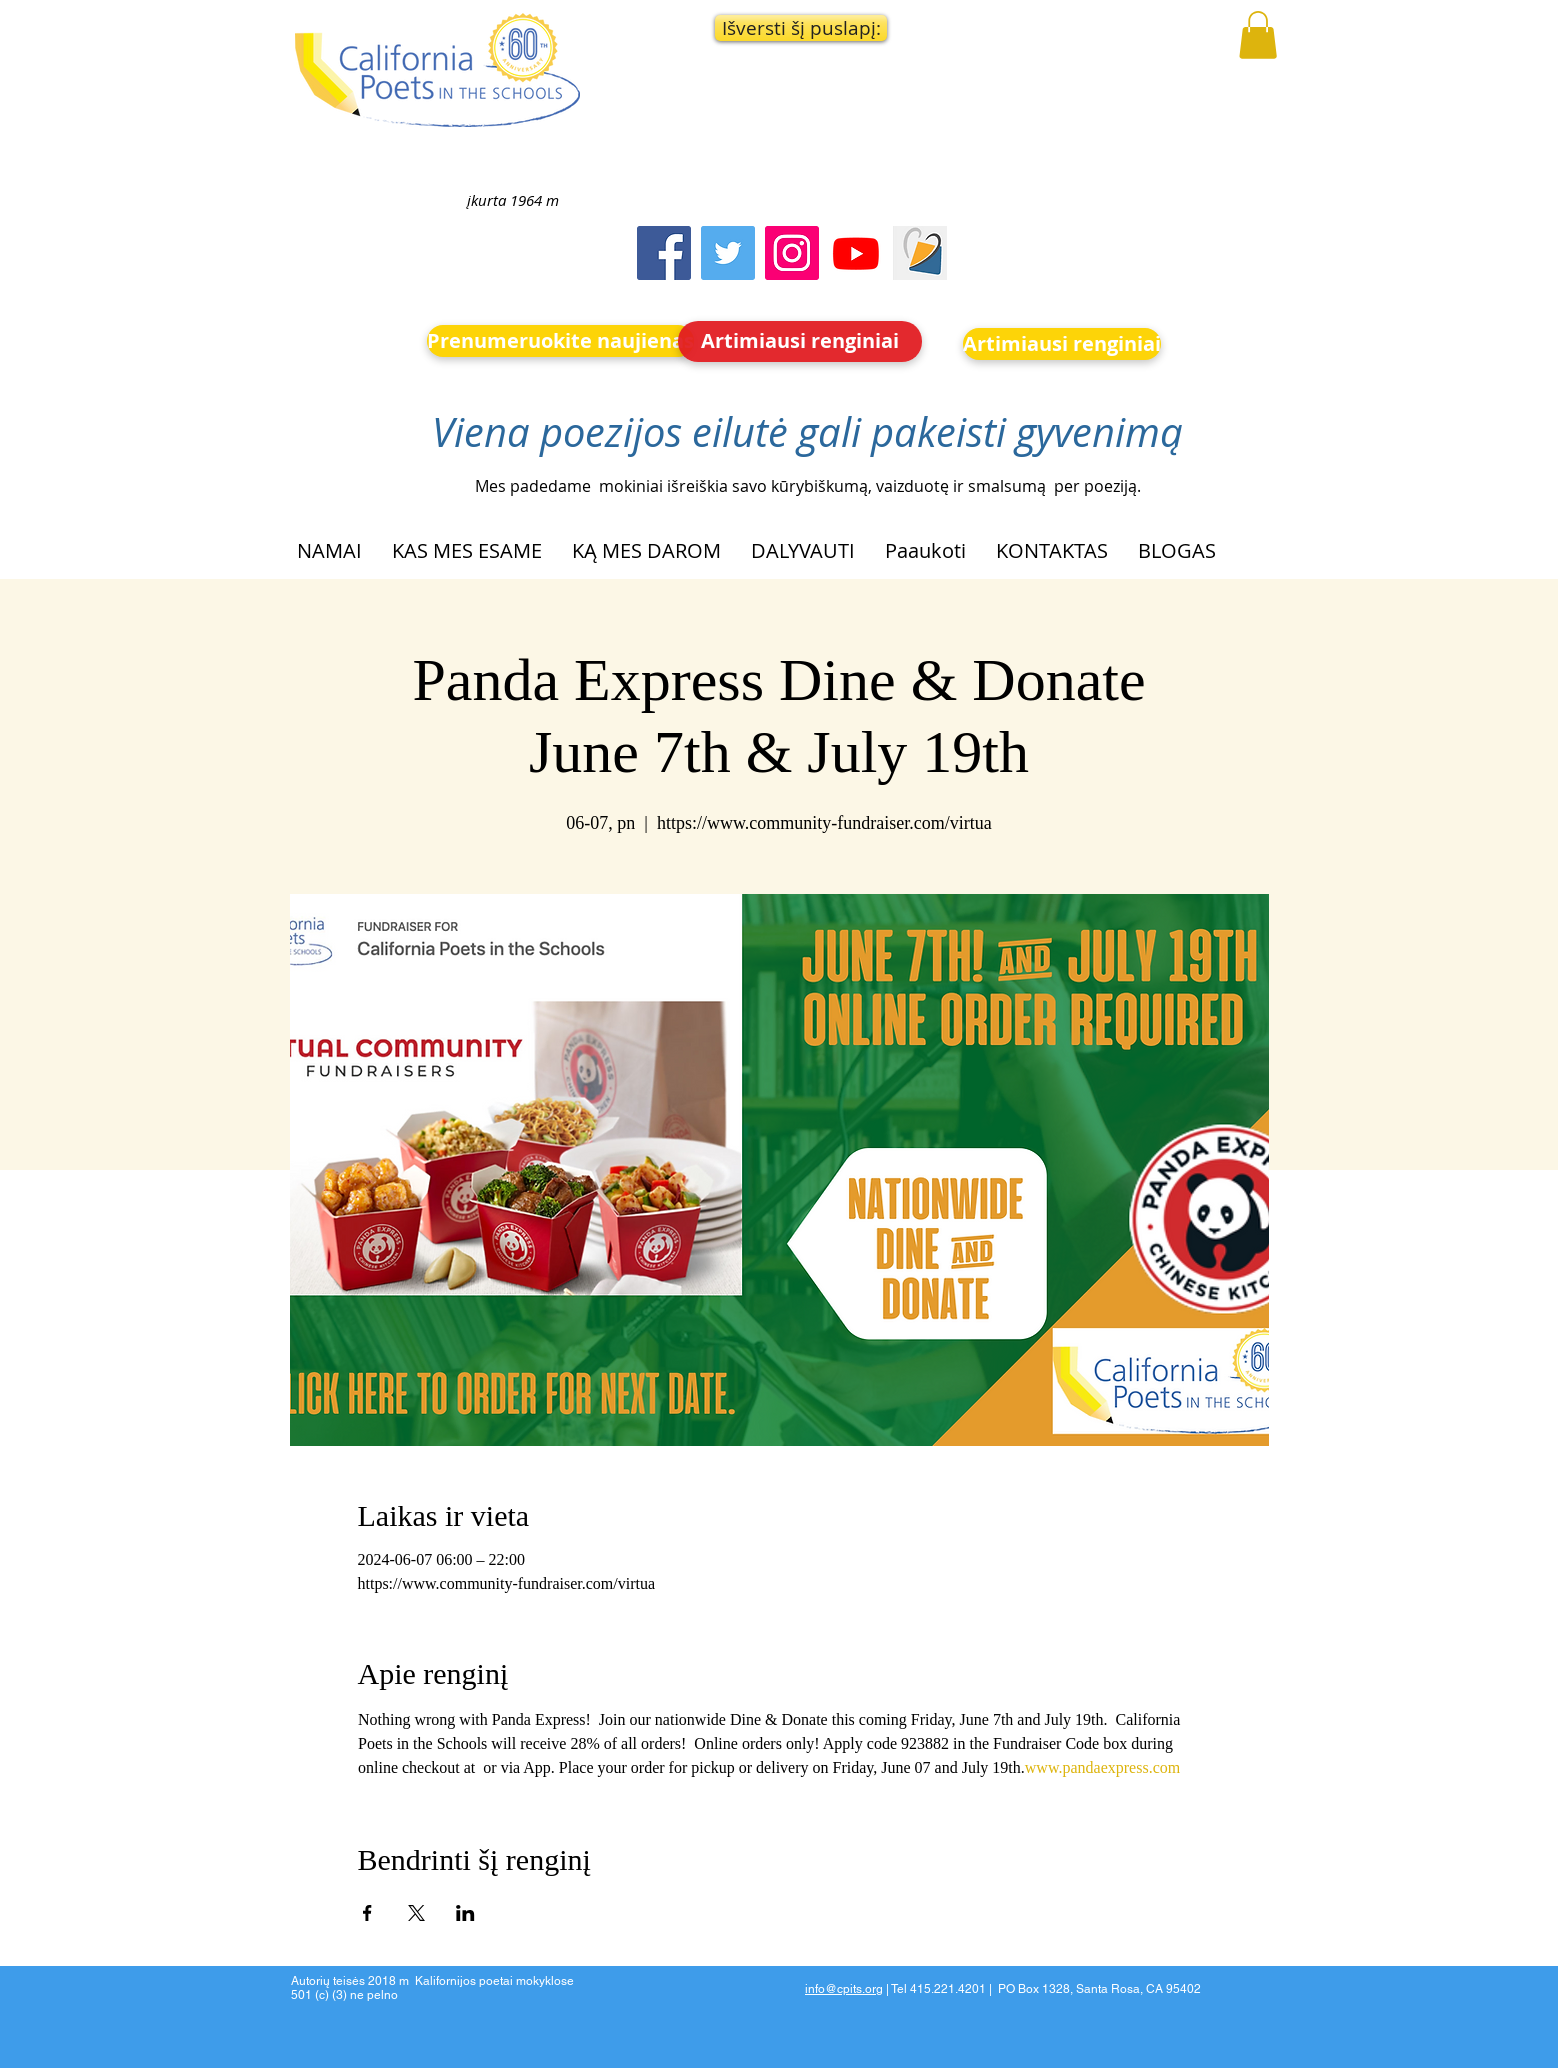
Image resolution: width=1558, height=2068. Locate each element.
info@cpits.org (844, 1989)
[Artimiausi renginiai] (800, 341)
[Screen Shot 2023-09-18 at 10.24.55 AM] (920, 253)
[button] (801, 28)
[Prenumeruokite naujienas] (560, 341)
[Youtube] (856, 253)
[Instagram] (792, 253)
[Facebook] (664, 253)
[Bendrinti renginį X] (416, 1913)
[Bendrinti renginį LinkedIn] (465, 1913)
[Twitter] (728, 253)
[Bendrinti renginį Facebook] (367, 1913)
